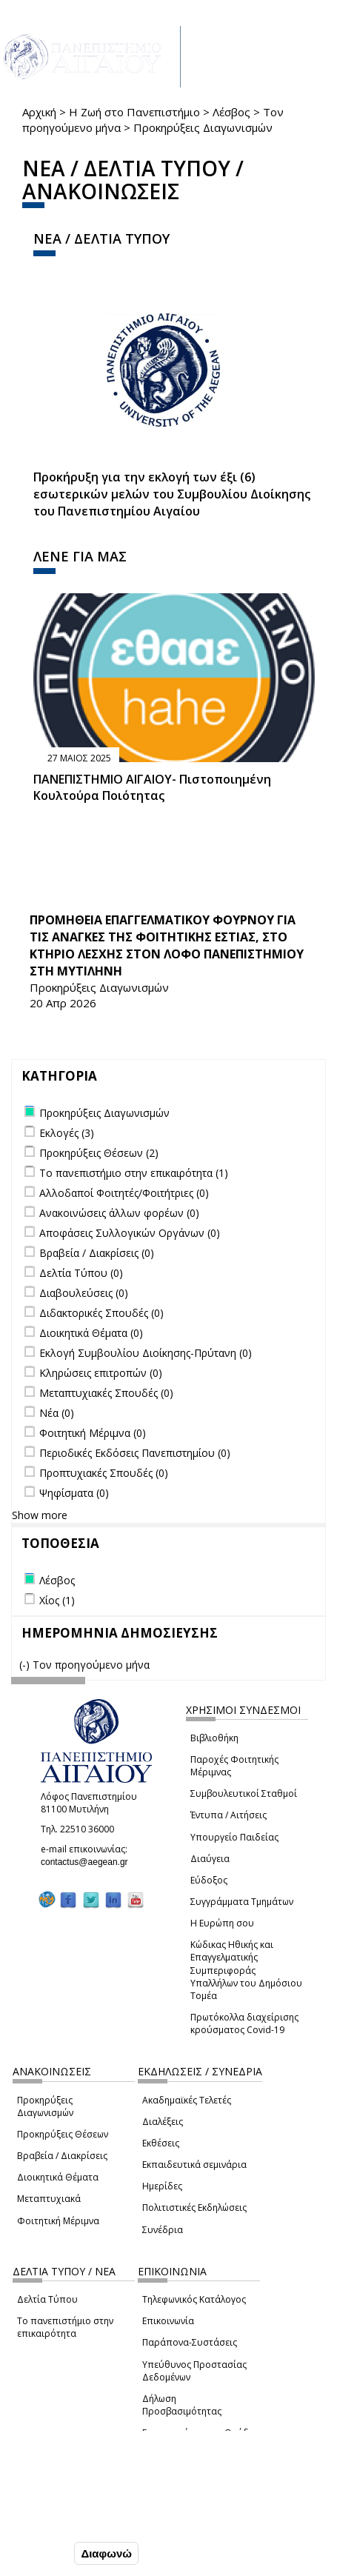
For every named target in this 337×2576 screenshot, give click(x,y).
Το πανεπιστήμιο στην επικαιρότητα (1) (133, 1173)
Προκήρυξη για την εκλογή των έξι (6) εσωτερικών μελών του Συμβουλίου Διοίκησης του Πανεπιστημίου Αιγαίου (171, 494)
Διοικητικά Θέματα (58, 2177)
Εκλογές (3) (66, 1133)
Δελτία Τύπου (47, 2299)
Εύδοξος (208, 1880)
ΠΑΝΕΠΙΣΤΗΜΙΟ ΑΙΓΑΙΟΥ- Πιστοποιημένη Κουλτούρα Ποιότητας (152, 787)
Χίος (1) (57, 1600)
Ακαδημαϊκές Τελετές (186, 2100)
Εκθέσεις (160, 2143)
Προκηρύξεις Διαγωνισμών (45, 2106)
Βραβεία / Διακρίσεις (62, 2155)
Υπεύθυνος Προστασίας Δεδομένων (194, 2370)
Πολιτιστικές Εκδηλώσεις (194, 2207)
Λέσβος (231, 111)
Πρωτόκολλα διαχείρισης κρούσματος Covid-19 (244, 2023)
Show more (39, 1515)
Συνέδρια (162, 2229)
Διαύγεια (210, 1858)
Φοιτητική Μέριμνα (58, 2221)
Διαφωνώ (106, 2553)
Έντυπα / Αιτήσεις (228, 1815)
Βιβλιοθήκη (214, 1738)
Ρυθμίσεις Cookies (60, 2522)
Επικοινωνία (168, 2321)
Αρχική (39, 111)
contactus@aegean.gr (89, 1862)
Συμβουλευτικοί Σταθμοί (243, 1793)
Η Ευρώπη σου (222, 1923)
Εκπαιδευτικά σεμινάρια (194, 2164)
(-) (26, 1665)
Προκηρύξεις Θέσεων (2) (99, 1153)
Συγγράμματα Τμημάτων (241, 1901)
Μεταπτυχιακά (49, 2198)
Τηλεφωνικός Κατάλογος (194, 2299)
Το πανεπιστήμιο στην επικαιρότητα (65, 2327)
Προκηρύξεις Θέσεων (62, 2134)
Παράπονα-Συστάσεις (189, 2342)
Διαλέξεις (162, 2121)
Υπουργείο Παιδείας (234, 1837)
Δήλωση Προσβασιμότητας (181, 2404)
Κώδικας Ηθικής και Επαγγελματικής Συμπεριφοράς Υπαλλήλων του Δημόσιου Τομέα (246, 1970)
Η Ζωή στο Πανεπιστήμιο (134, 111)
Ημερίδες (162, 2186)
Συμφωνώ (39, 2553)
